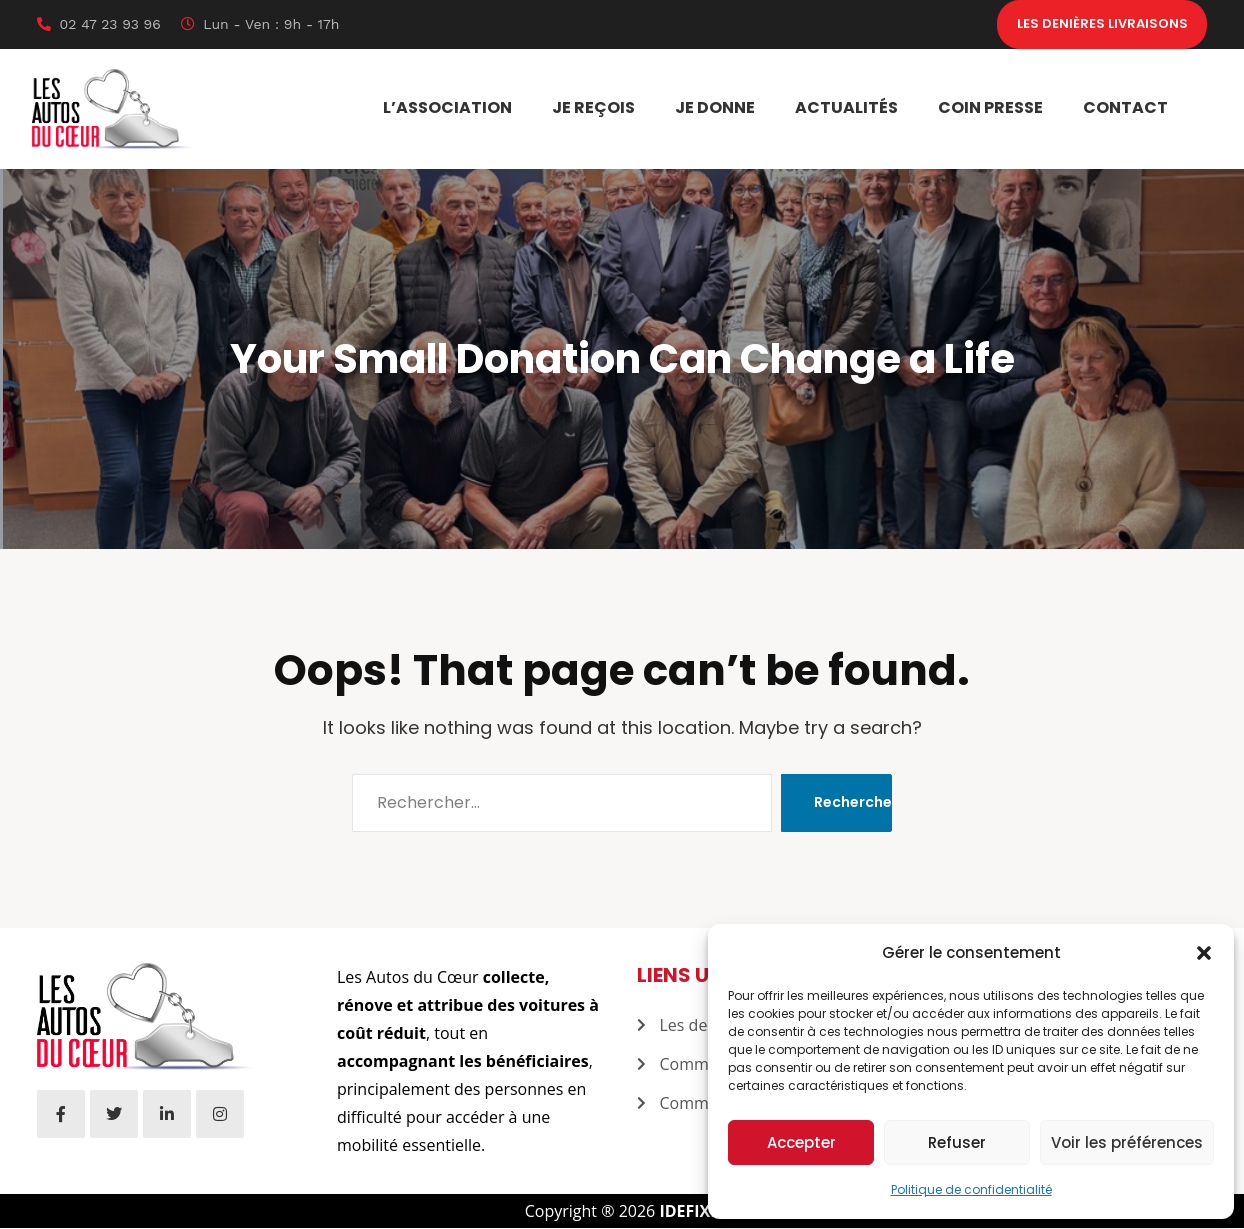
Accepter (801, 1142)
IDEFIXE (689, 1212)
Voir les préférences (1127, 1142)
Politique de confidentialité (971, 1189)
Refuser (957, 1142)
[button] (1204, 953)
